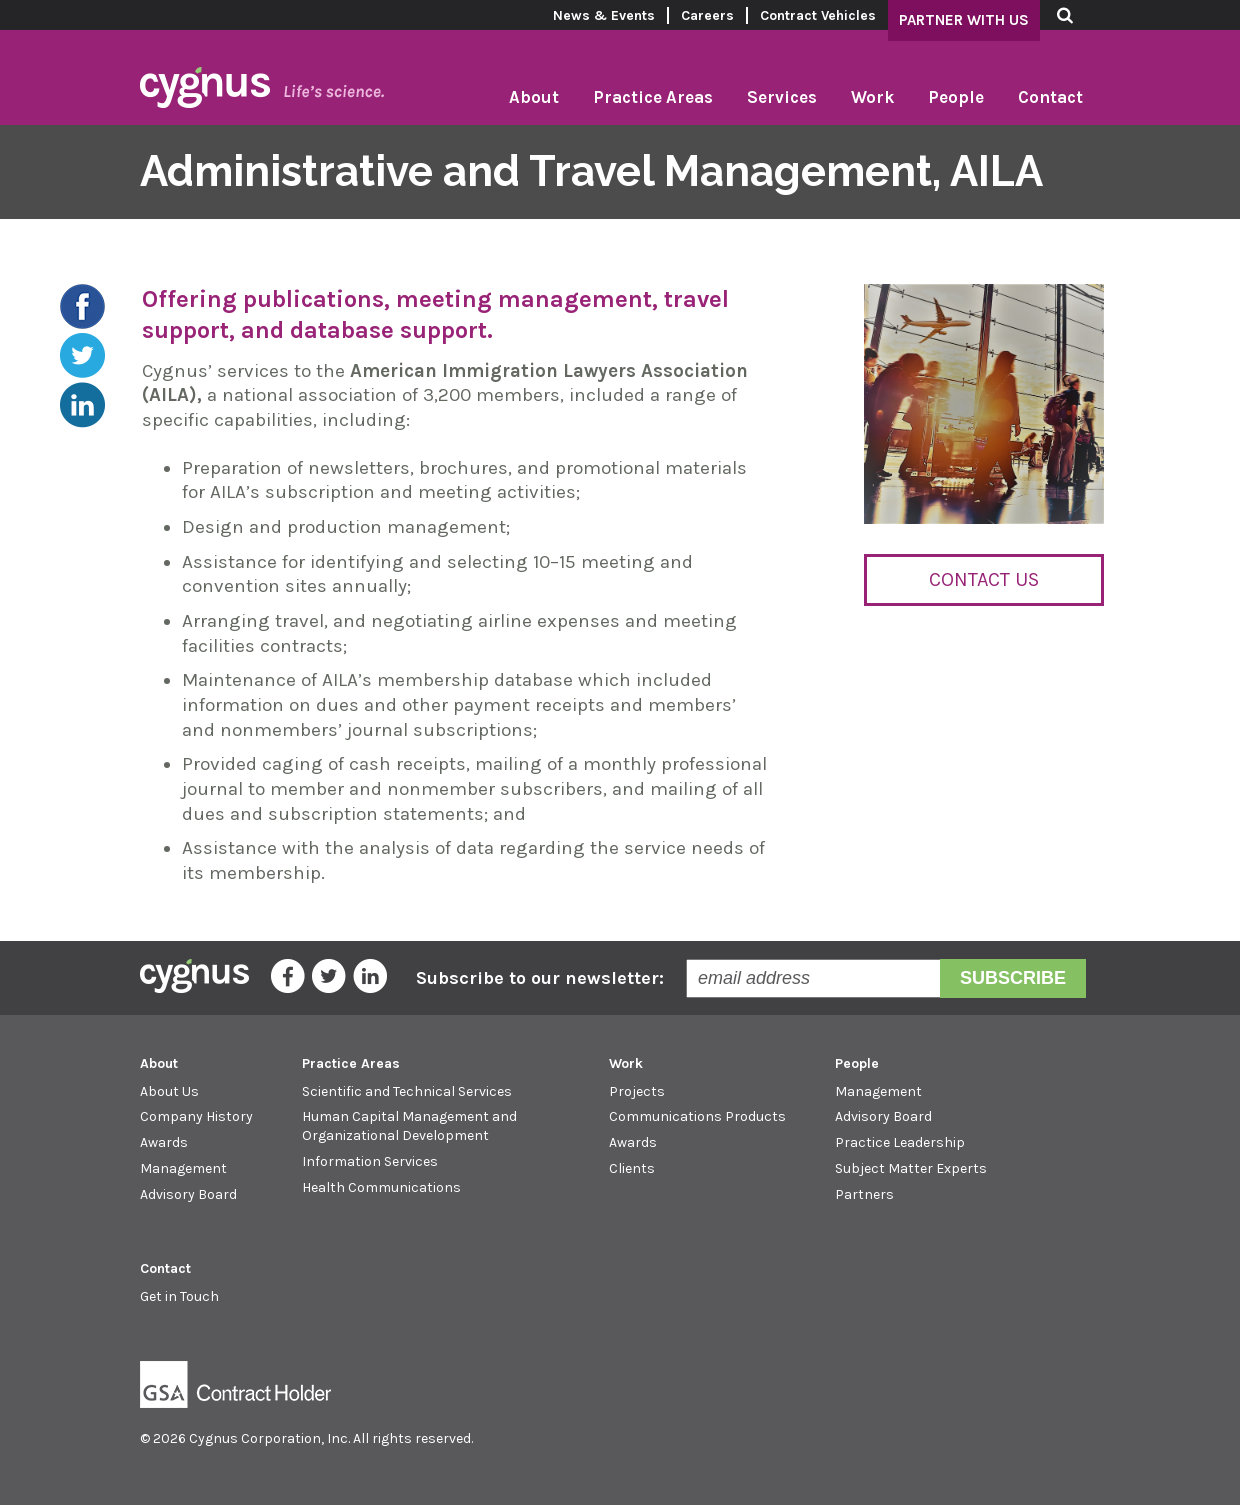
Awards (164, 1142)
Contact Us (984, 579)
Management (183, 1168)
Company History (196, 1116)
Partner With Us (964, 20)
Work (872, 97)
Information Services (370, 1161)
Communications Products (697, 1116)
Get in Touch (179, 1296)
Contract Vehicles (818, 15)
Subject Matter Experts (911, 1168)
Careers (707, 15)
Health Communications (381, 1187)
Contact (1050, 97)
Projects (637, 1091)
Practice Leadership (900, 1142)
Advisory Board (188, 1194)
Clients (632, 1168)
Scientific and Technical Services (407, 1091)
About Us (169, 1091)
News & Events (604, 15)
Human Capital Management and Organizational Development (409, 1125)
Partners (864, 1194)
